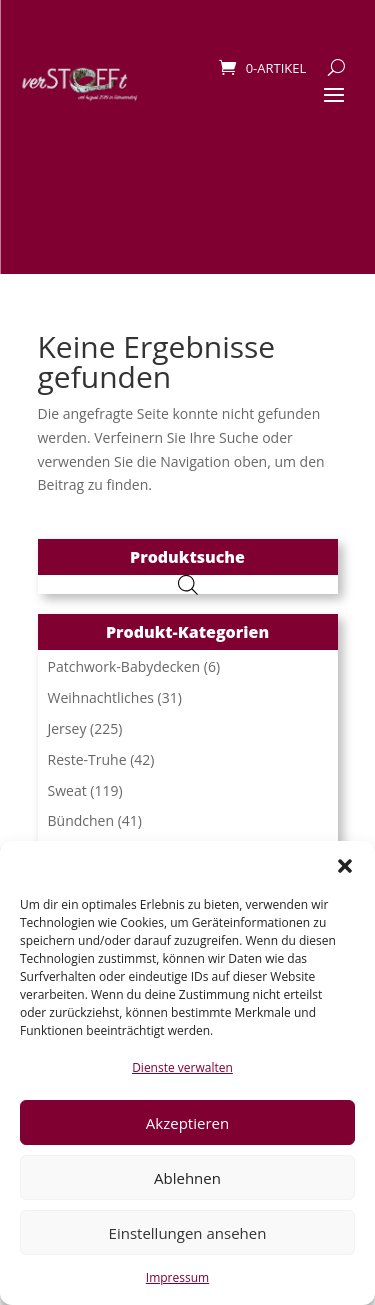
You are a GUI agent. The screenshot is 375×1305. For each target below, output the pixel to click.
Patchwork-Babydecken (124, 666)
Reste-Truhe (87, 759)
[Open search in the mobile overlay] (188, 584)
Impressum (177, 1277)
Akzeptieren (187, 1123)
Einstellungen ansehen (188, 1233)
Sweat (67, 790)
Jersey (67, 728)
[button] (345, 866)
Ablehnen (187, 1178)
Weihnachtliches (101, 697)
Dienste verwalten (182, 1067)
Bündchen (81, 820)
